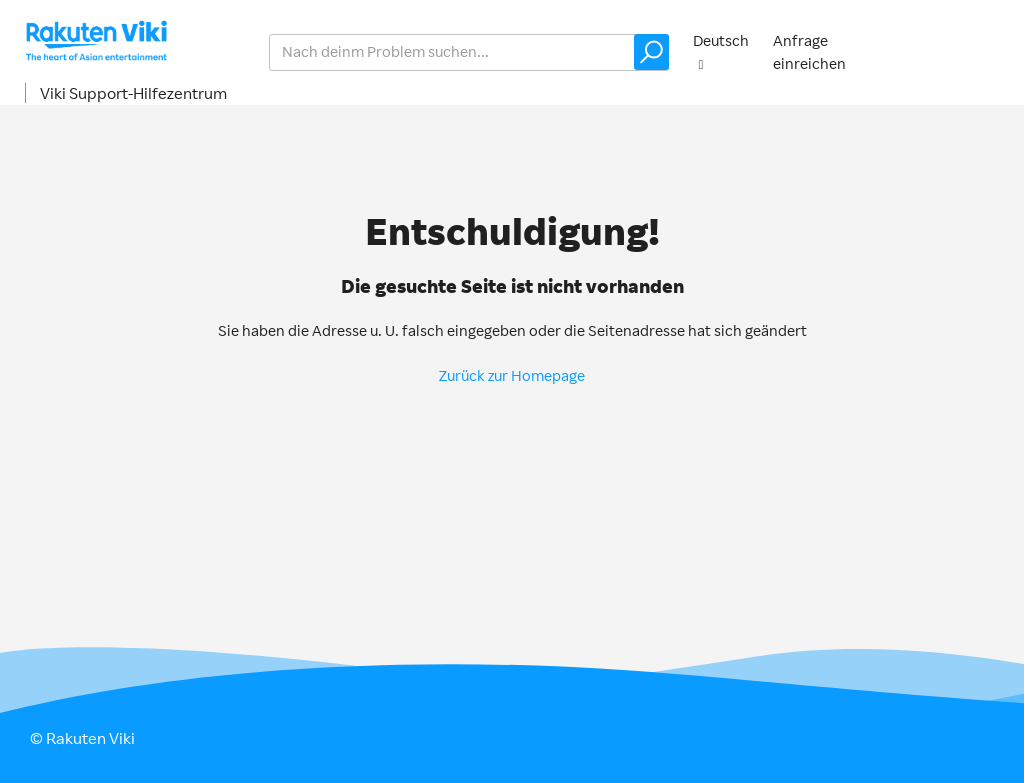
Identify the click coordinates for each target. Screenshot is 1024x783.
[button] (651, 52)
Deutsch (721, 40)
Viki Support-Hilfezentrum (133, 93)
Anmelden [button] (960, 51)
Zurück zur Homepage (512, 375)
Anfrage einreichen (809, 52)
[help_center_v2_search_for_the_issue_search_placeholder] (469, 52)
